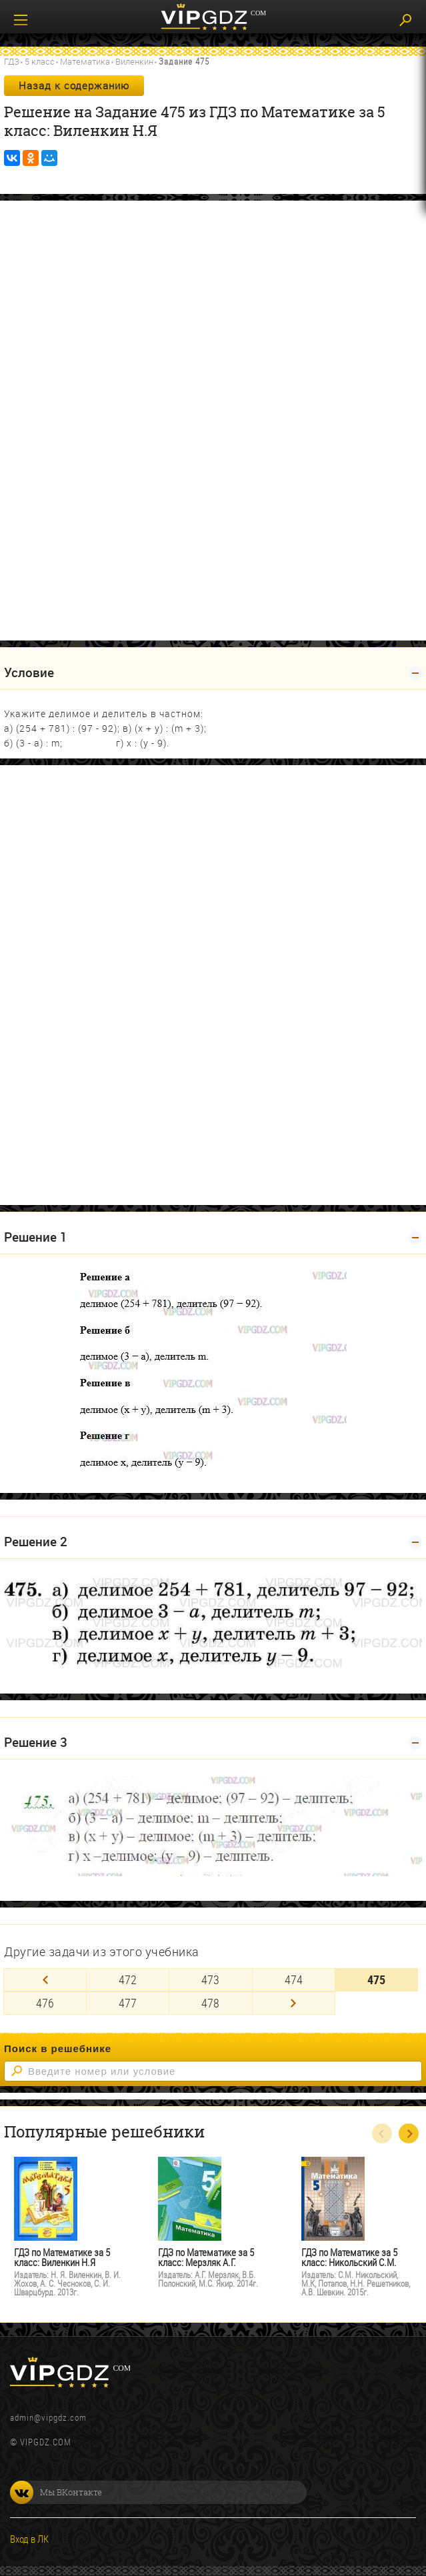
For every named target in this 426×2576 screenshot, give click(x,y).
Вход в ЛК (29, 2538)
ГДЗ (11, 61)
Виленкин (134, 61)
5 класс (40, 61)
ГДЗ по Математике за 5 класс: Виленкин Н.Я (62, 2257)
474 (294, 1979)
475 (376, 1979)
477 (128, 2003)
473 (210, 1979)
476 (45, 2003)
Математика (85, 61)
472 (128, 1979)
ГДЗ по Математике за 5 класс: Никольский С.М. (349, 2257)
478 (210, 2003)
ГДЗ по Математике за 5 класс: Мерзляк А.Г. (206, 2257)
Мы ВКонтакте (56, 2492)
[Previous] (45, 1980)
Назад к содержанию (74, 85)
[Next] (294, 2003)
